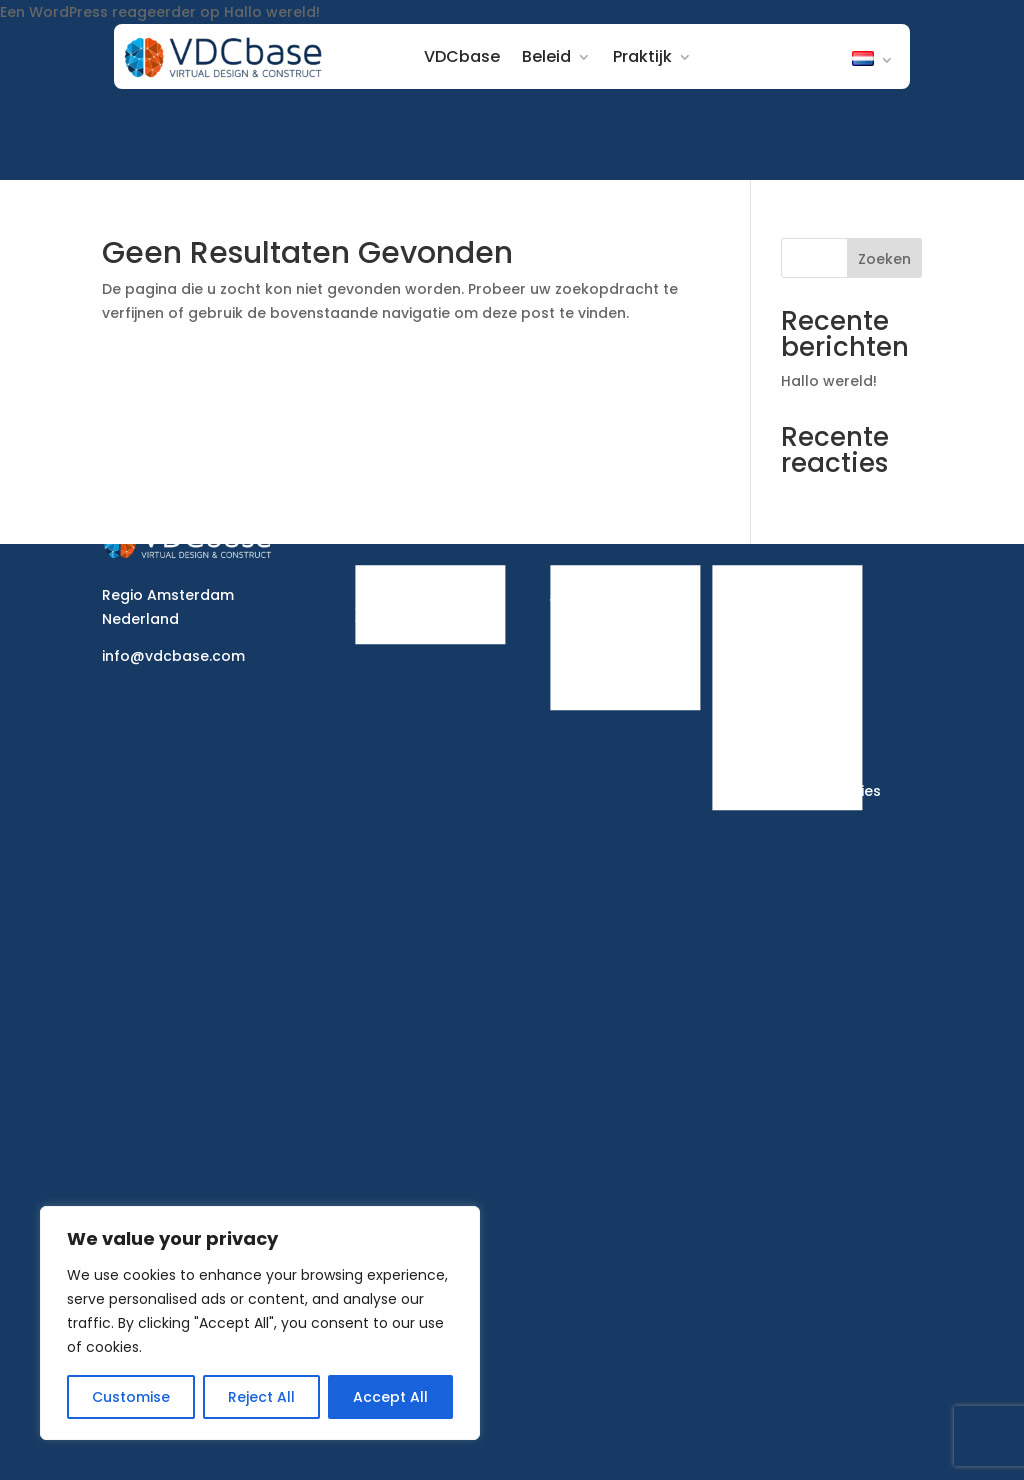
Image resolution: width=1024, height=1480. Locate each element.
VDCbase (467, 56)
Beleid (551, 56)
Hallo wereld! (272, 12)
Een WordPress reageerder (98, 12)
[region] (260, 1323)
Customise (131, 1397)
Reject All (261, 1397)
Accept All (390, 1397)
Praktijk (647, 56)
